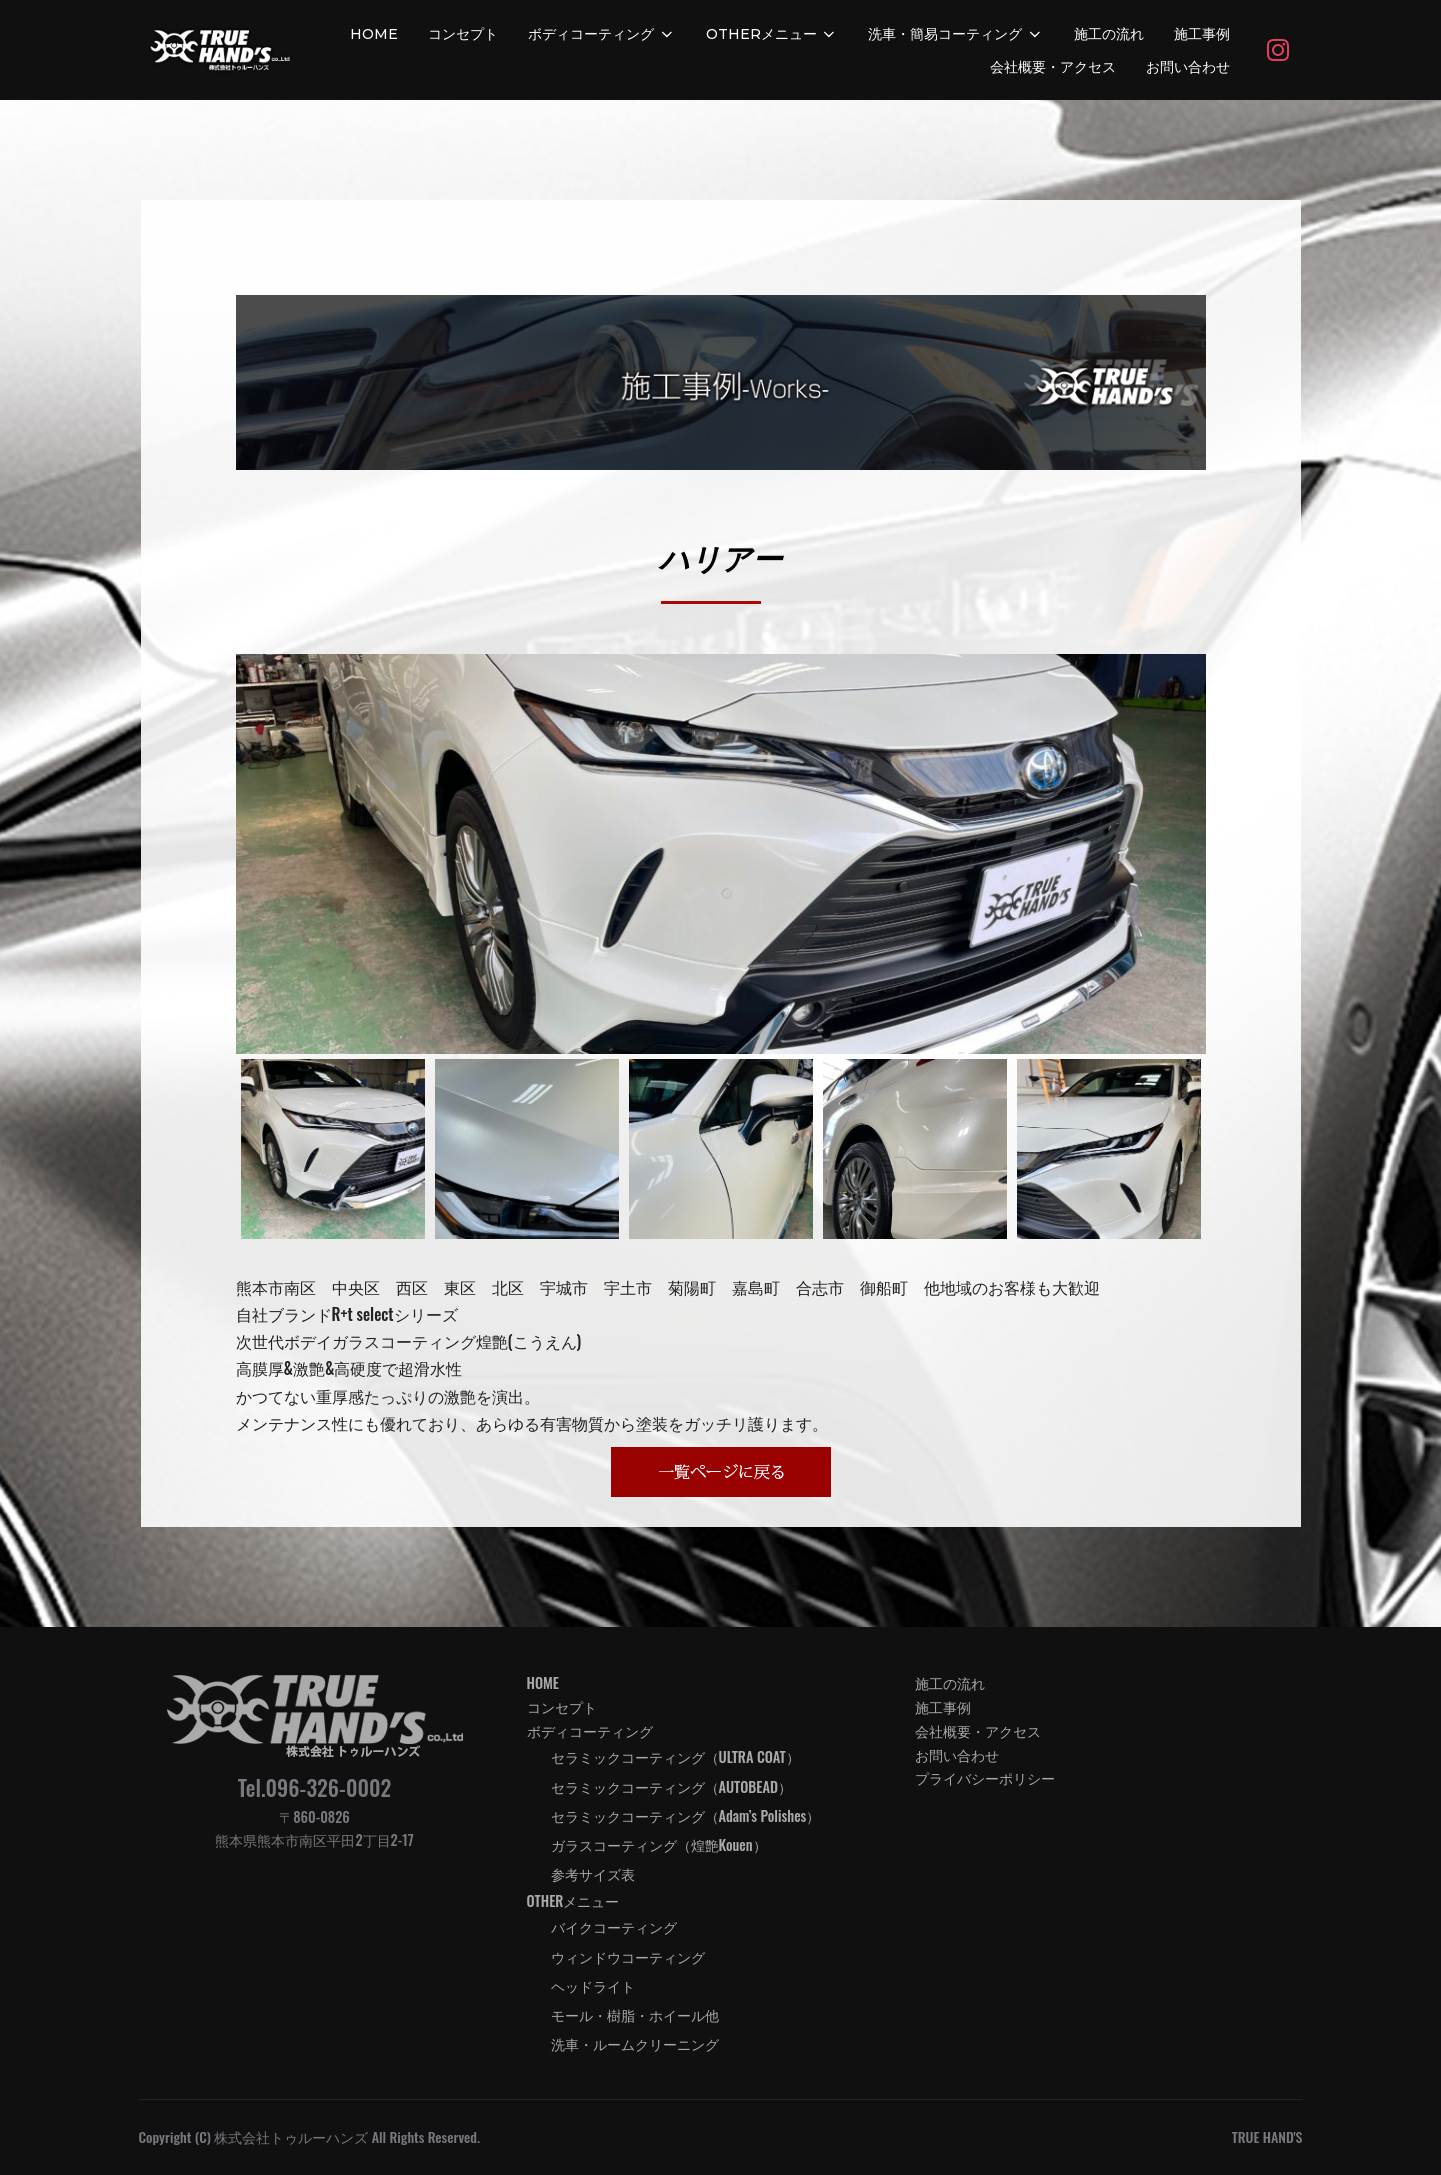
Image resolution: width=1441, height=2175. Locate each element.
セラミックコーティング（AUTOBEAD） (672, 1786)
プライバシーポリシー (985, 1777)
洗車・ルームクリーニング (635, 2043)
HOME (374, 34)
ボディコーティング (602, 34)
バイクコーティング (614, 1926)
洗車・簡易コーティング (956, 34)
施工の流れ (1109, 34)
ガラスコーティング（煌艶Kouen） (659, 1844)
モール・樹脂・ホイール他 (635, 2014)
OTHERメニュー (772, 34)
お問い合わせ (1188, 67)
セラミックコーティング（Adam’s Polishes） (686, 1815)
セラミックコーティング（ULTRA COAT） (675, 1756)
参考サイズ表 (593, 1873)
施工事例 (1202, 34)
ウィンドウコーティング (628, 1956)
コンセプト (463, 34)
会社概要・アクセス (1053, 67)
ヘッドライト (593, 1985)
